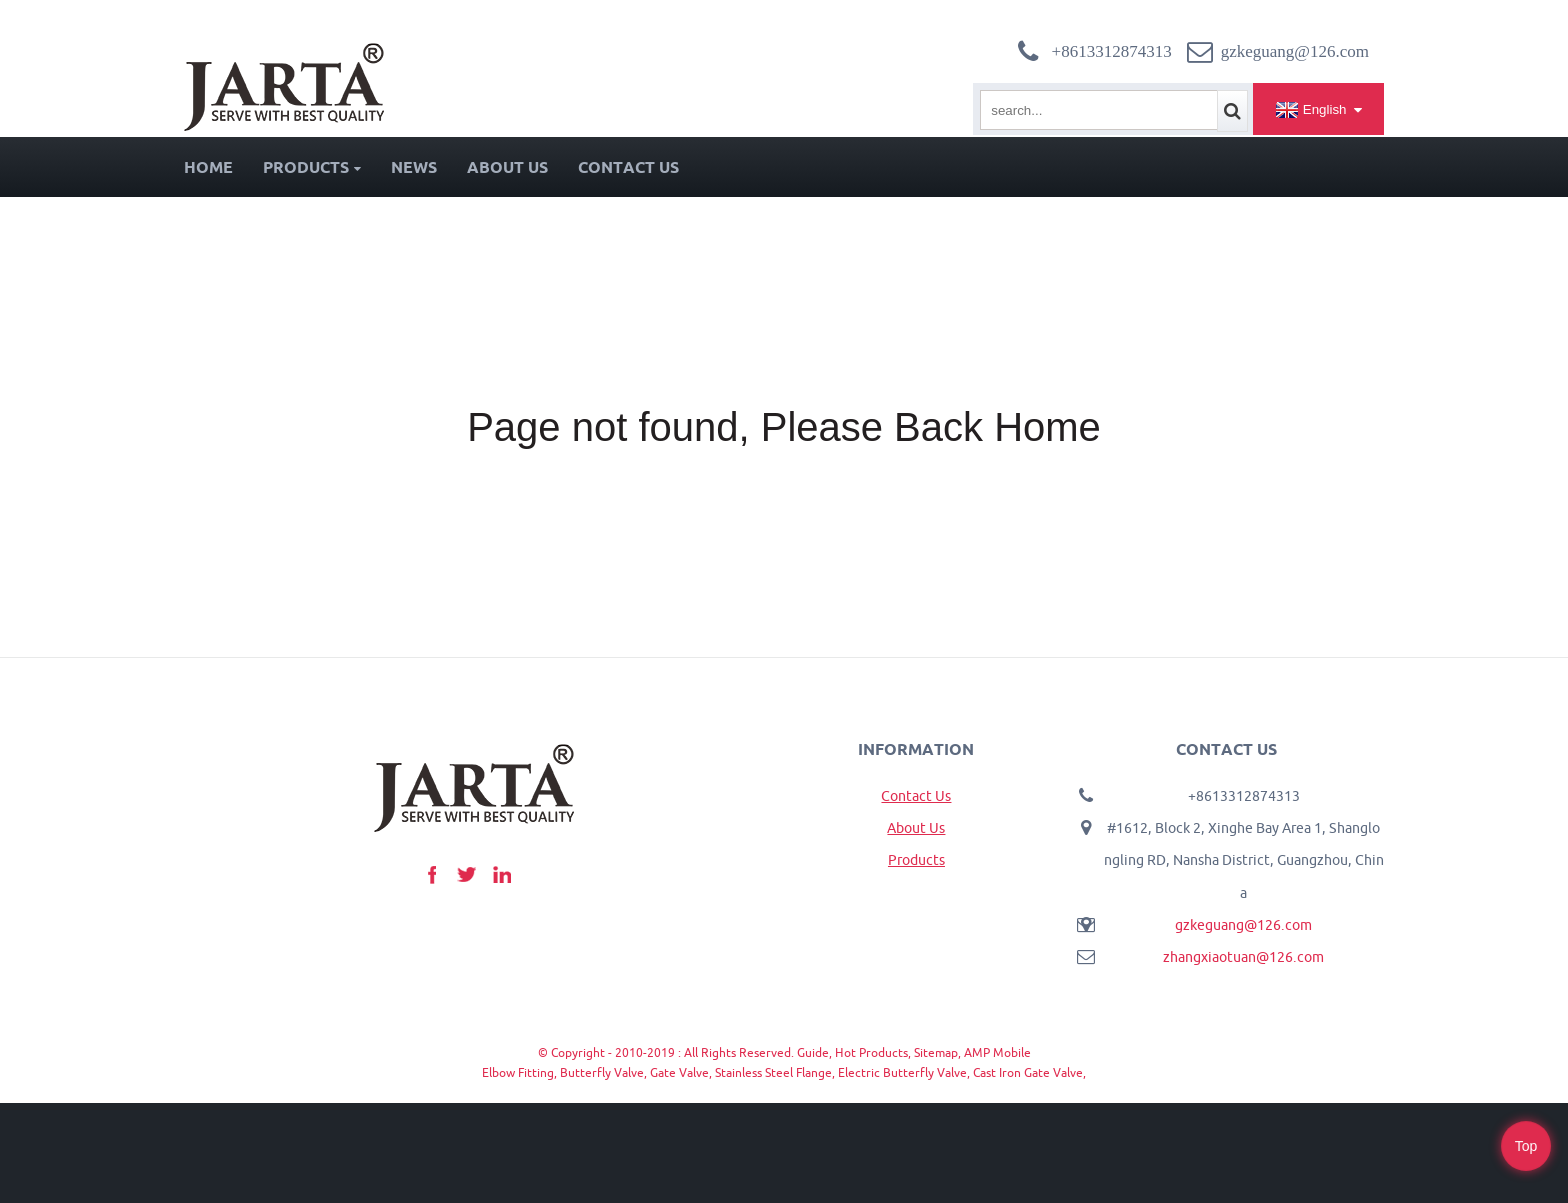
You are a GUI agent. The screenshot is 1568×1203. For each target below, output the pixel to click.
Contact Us (628, 167)
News (414, 167)
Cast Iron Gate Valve (1028, 1072)
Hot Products (871, 1052)
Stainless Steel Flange (773, 1072)
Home (208, 167)
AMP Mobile (997, 1052)
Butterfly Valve (602, 1072)
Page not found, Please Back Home (784, 427)
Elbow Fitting (518, 1072)
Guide (813, 1052)
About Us (507, 167)
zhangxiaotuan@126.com (1243, 957)
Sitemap (936, 1052)
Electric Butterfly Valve (902, 1072)
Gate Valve (679, 1072)
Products (312, 167)
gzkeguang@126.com (1243, 925)
